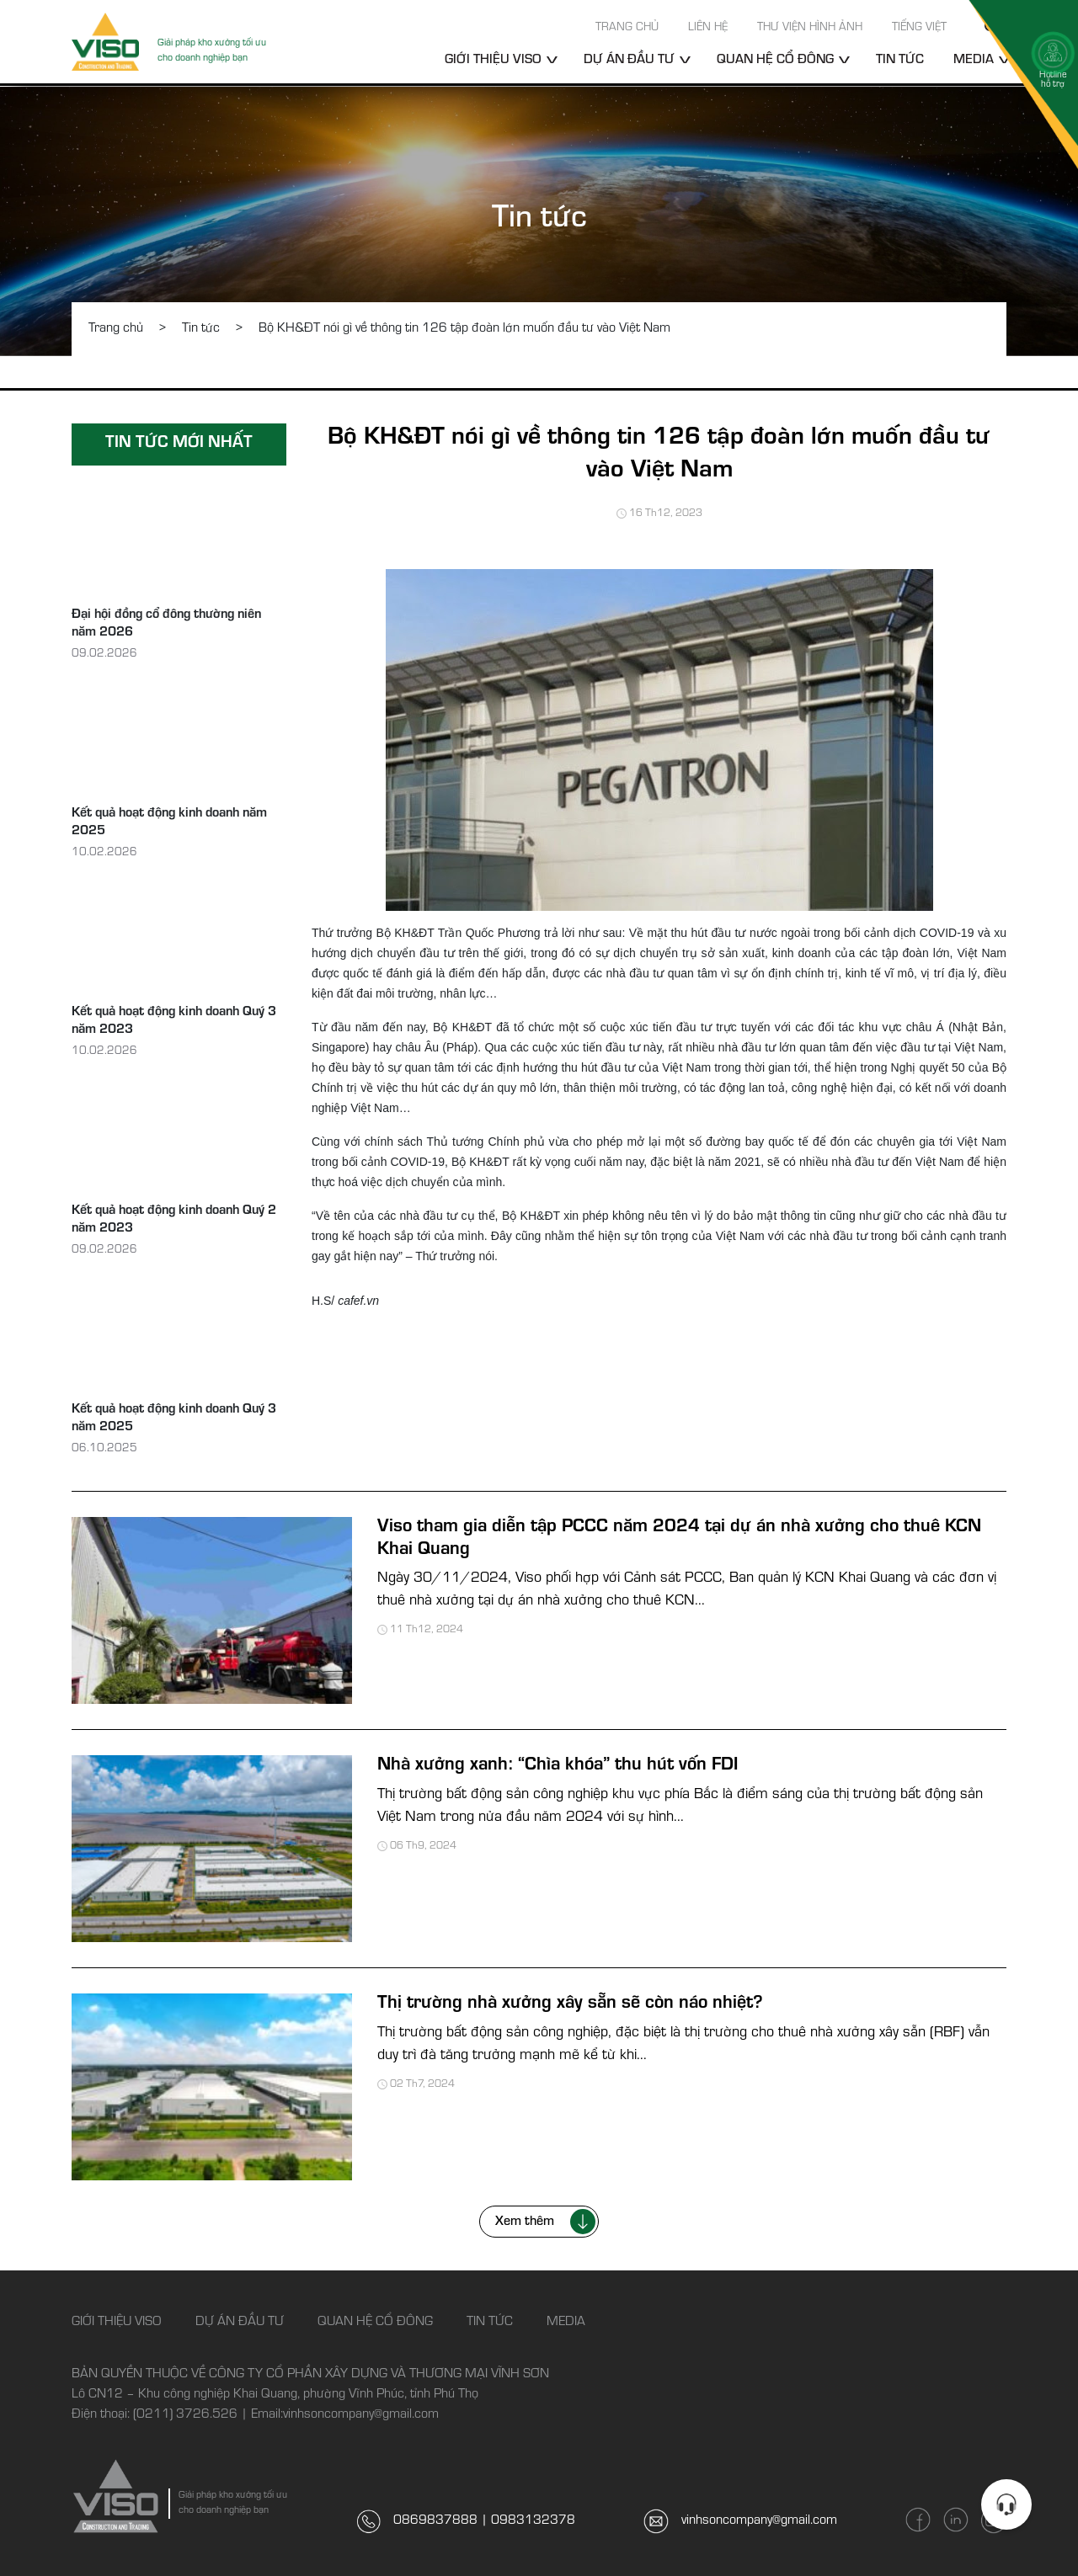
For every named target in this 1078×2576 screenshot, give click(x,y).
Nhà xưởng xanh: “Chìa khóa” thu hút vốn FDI (557, 1766)
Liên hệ (708, 29)
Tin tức (900, 60)
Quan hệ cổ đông (775, 60)
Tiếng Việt (919, 29)
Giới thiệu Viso (493, 60)
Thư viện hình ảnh (809, 29)
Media (566, 2322)
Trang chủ (627, 29)
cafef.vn (358, 1300)
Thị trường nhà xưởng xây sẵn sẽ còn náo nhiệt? (570, 2004)
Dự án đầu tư (629, 60)
